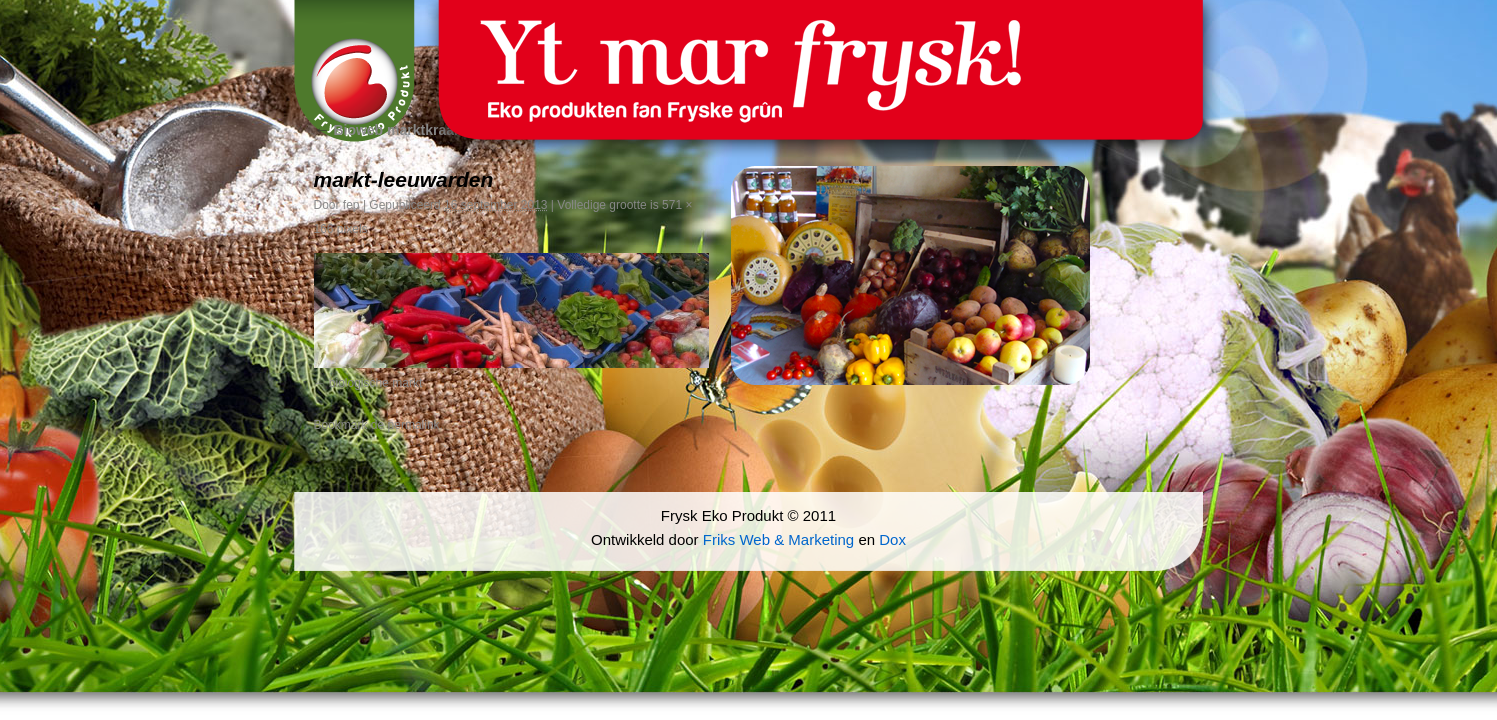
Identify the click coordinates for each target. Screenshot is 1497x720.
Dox (892, 539)
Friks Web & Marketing (778, 539)
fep (351, 205)
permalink (414, 425)
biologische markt (375, 383)
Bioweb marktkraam (390, 130)
